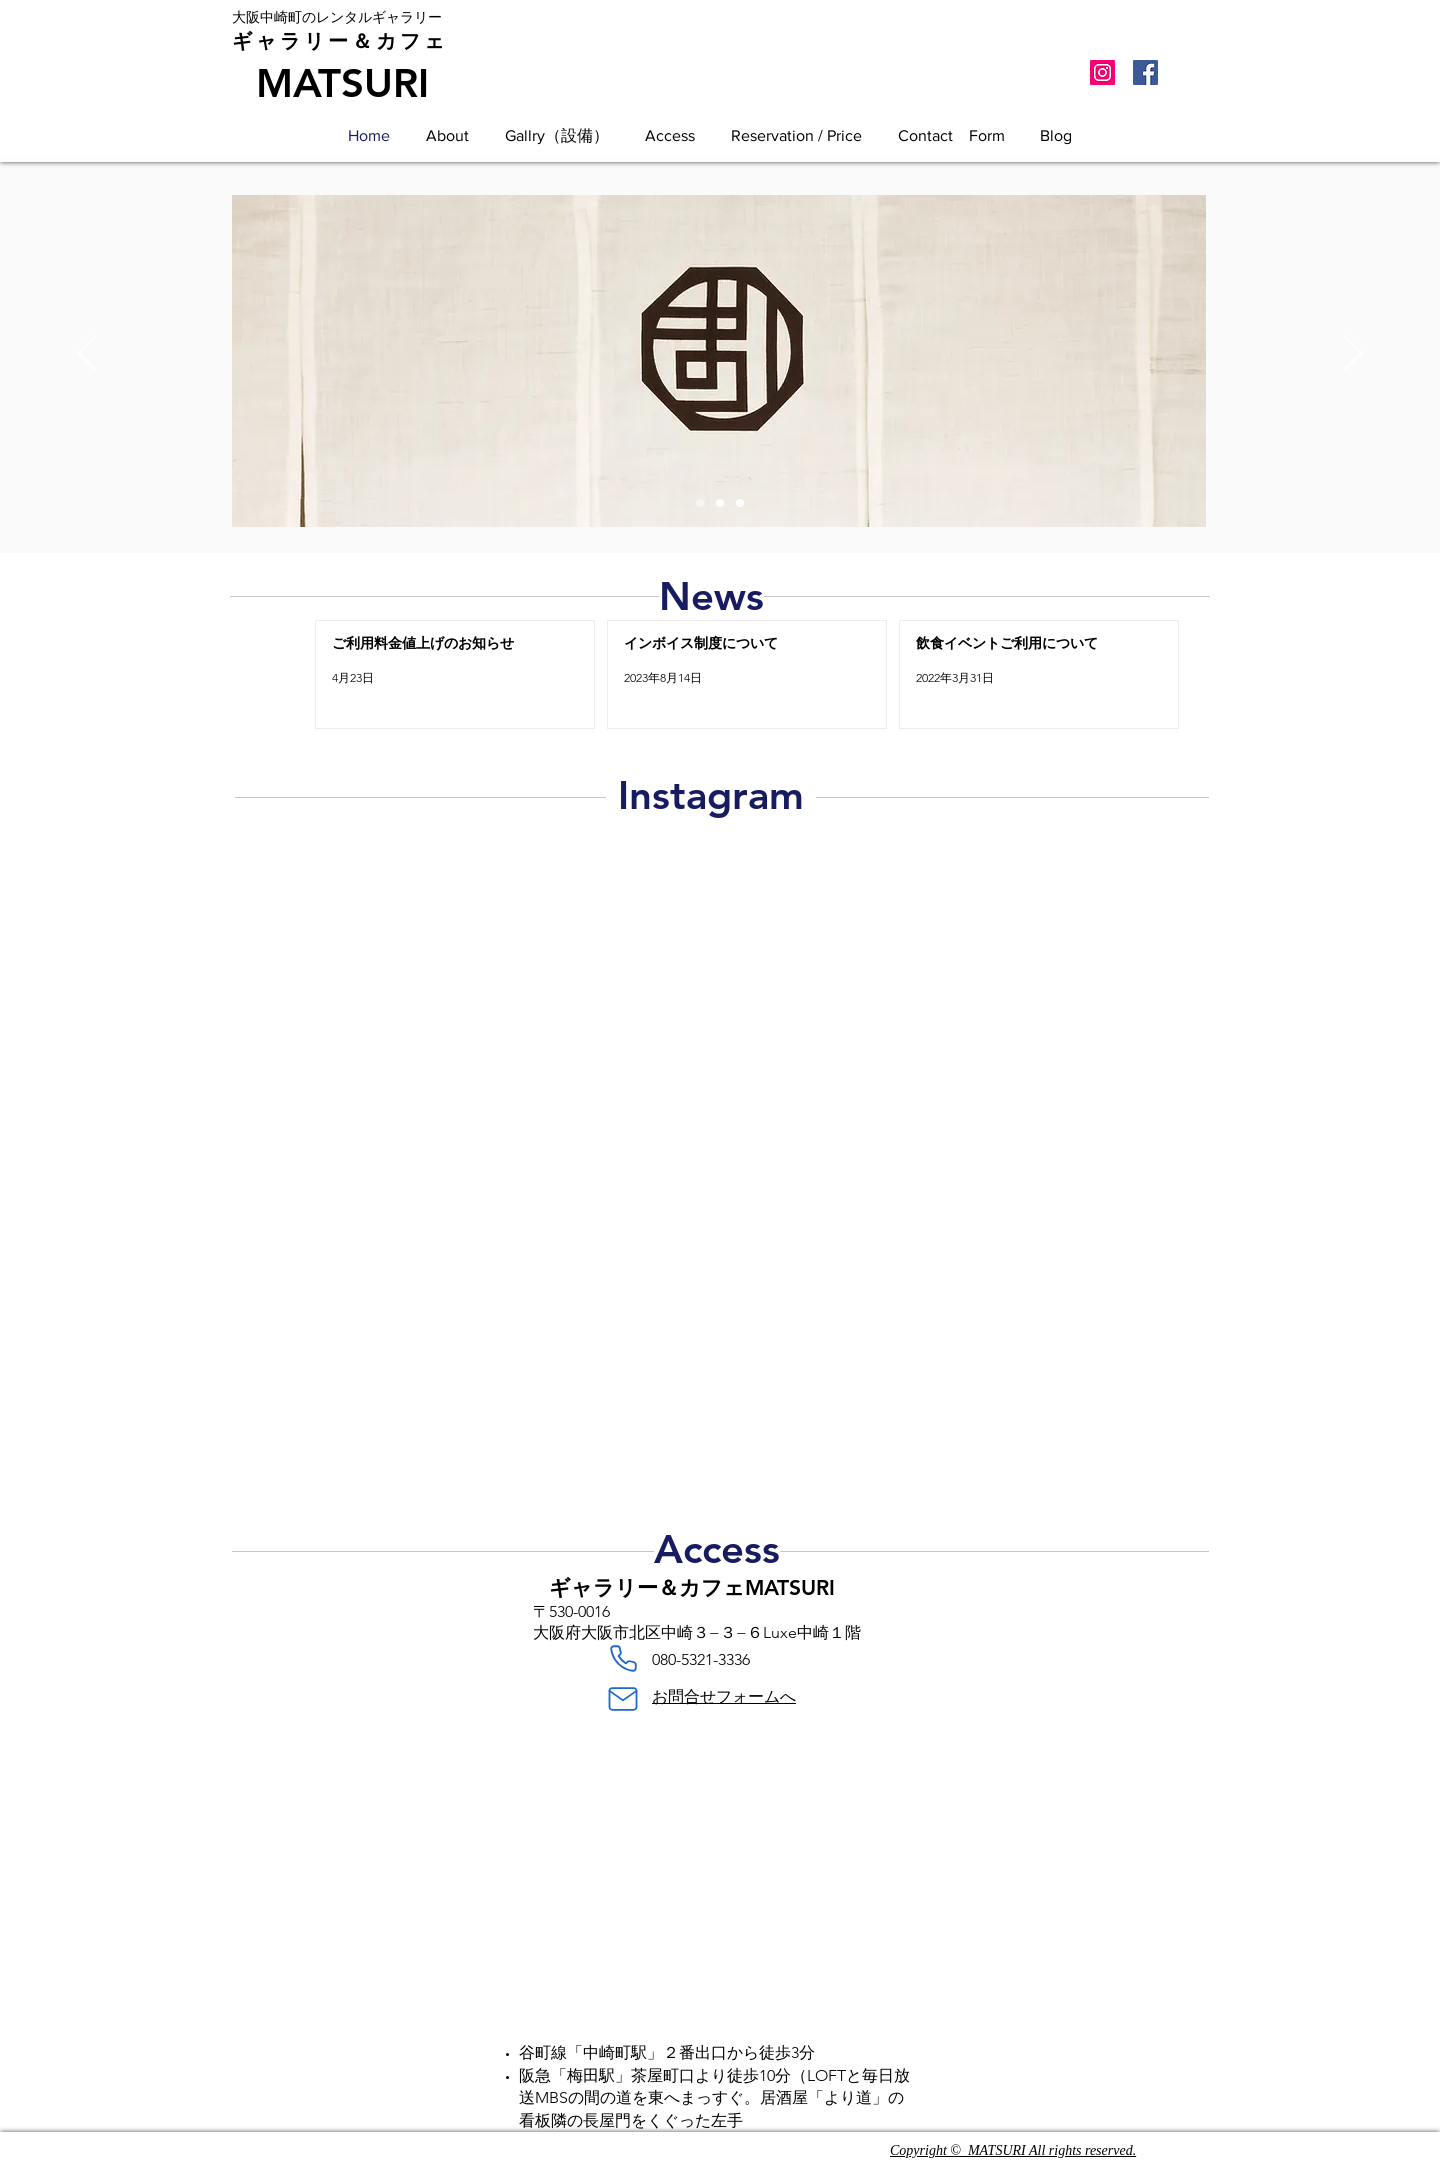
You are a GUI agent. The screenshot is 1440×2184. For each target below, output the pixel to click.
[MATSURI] (342, 83)
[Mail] (623, 1699)
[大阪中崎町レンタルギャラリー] (700, 503)
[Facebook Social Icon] (1145, 72)
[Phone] (623, 1659)
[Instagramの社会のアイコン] (1102, 72)
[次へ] (1353, 354)
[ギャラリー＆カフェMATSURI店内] (720, 503)
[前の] (87, 354)
